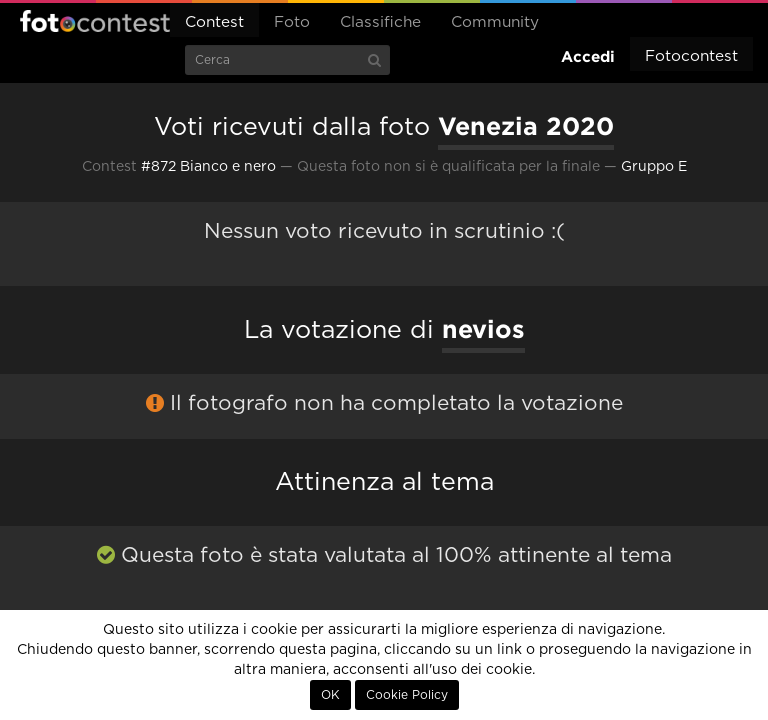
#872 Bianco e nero (208, 167)
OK (330, 695)
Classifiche (380, 22)
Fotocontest (95, 21)
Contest (214, 22)
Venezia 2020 (526, 126)
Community (495, 22)
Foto (292, 22)
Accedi (588, 56)
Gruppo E (654, 167)
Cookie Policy (407, 695)
